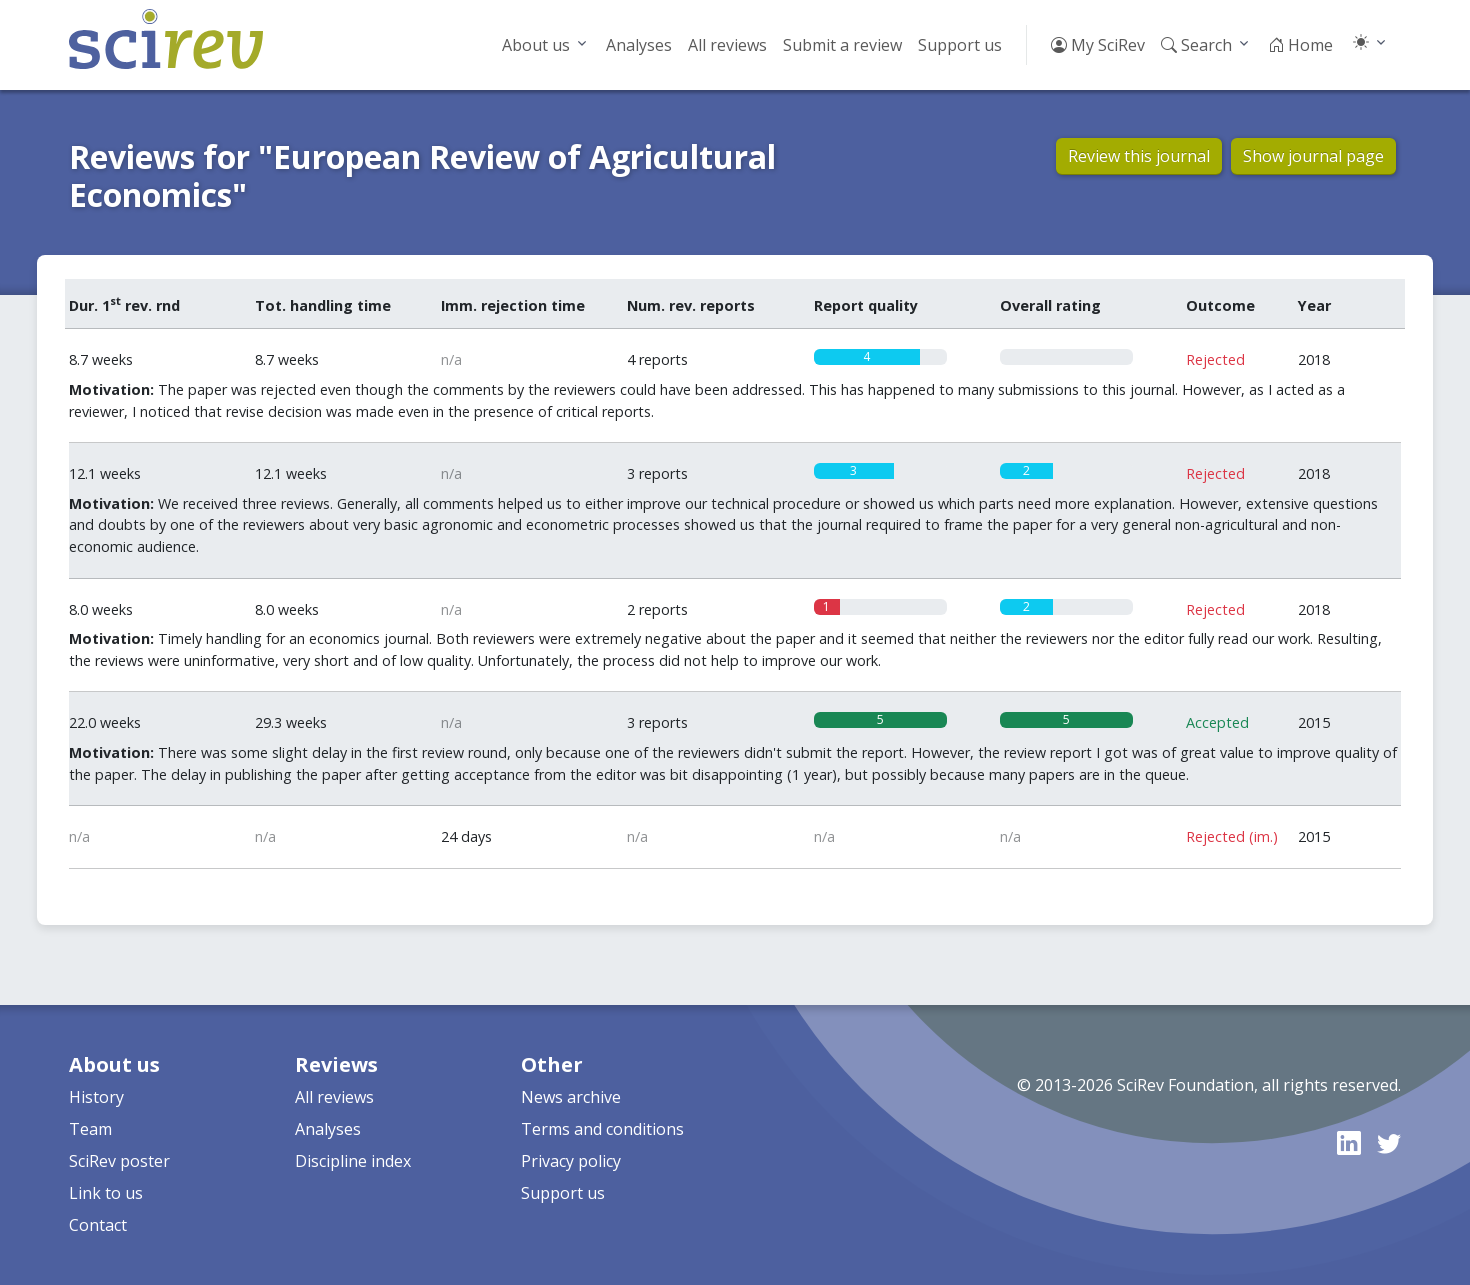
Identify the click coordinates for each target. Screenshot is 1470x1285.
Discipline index (353, 1161)
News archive (571, 1097)
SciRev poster (119, 1161)
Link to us (106, 1193)
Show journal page (1313, 156)
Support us (960, 45)
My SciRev (1098, 45)
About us (536, 45)
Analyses (639, 45)
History (96, 1097)
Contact (98, 1225)
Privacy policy (571, 1161)
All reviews (727, 45)
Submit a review (842, 45)
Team (90, 1129)
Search (1196, 45)
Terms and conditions (602, 1129)
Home (1300, 45)
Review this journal (1139, 156)
